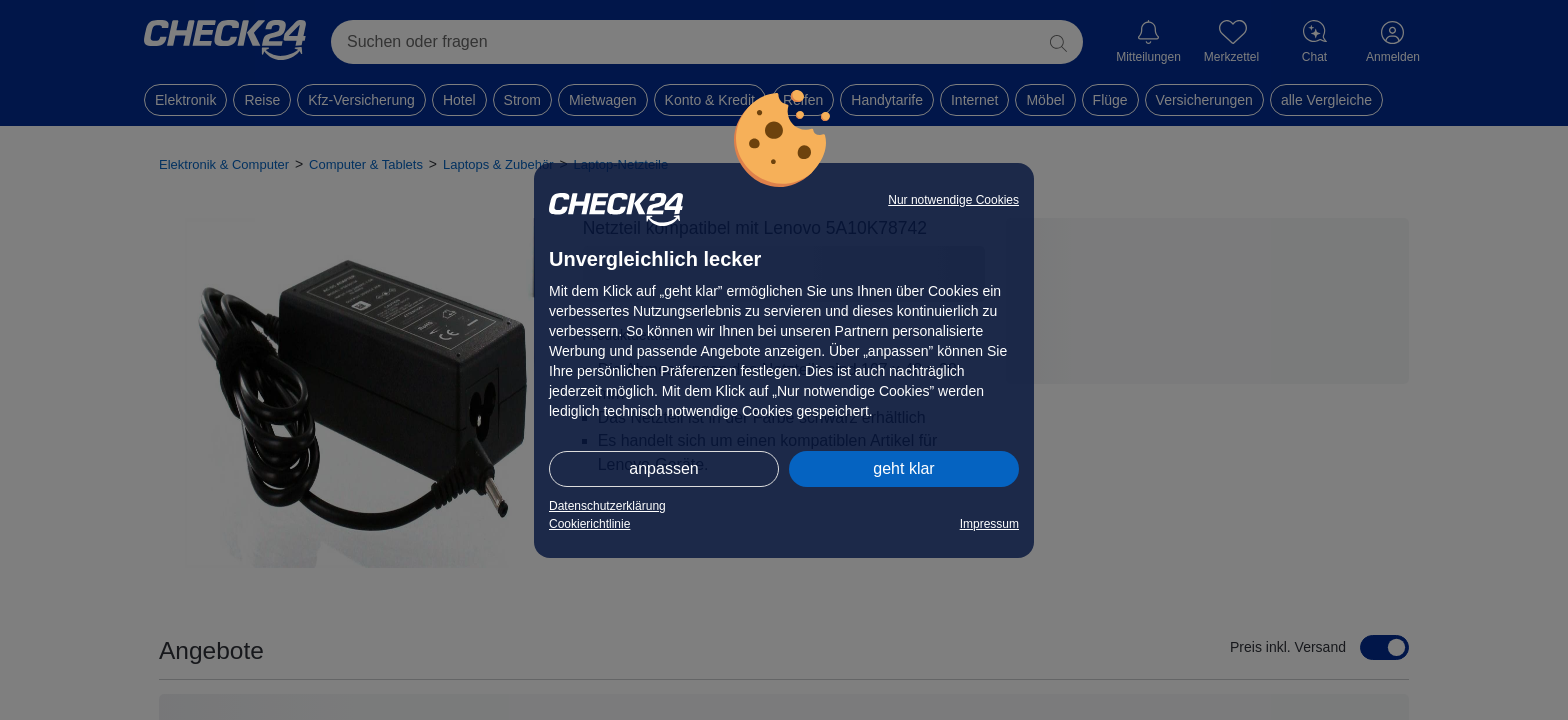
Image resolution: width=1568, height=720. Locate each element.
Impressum (989, 524)
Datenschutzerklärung (607, 506)
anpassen (663, 468)
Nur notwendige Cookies (953, 200)
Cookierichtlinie (589, 524)
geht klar (903, 468)
